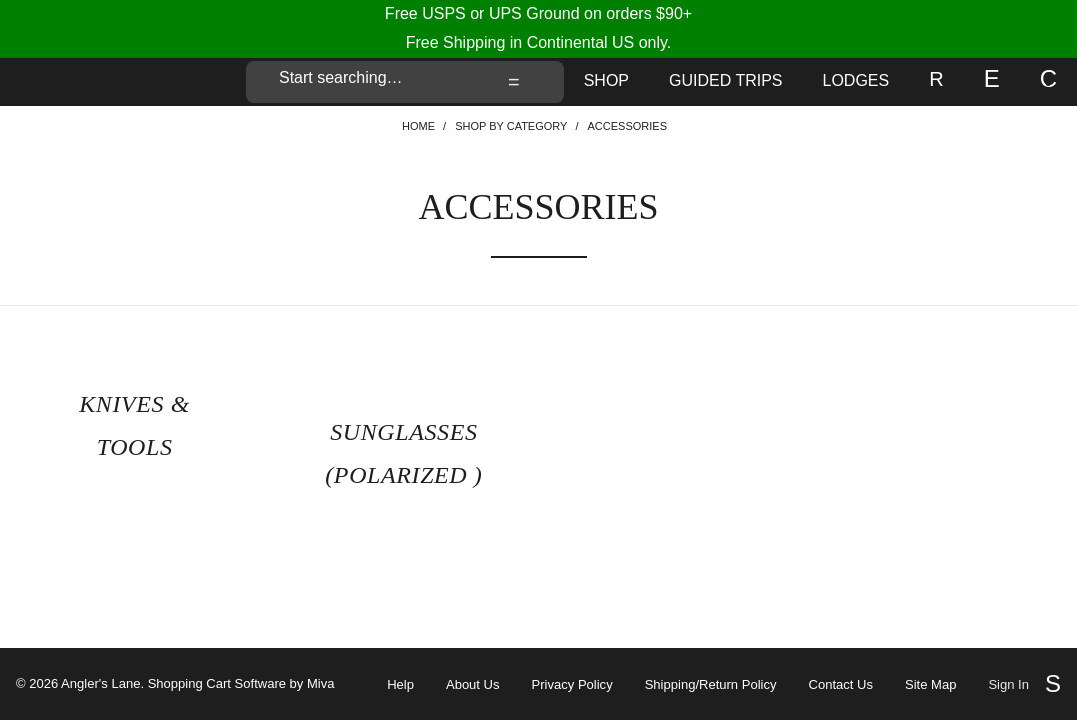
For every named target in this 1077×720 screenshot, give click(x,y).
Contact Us (841, 684)
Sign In (1008, 684)
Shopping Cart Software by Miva (241, 683)
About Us (473, 684)
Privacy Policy (572, 684)
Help (400, 684)
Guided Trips (726, 80)
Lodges (856, 80)
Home (418, 126)
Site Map (930, 684)
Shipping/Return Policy (711, 684)
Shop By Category (511, 126)
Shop (606, 80)
